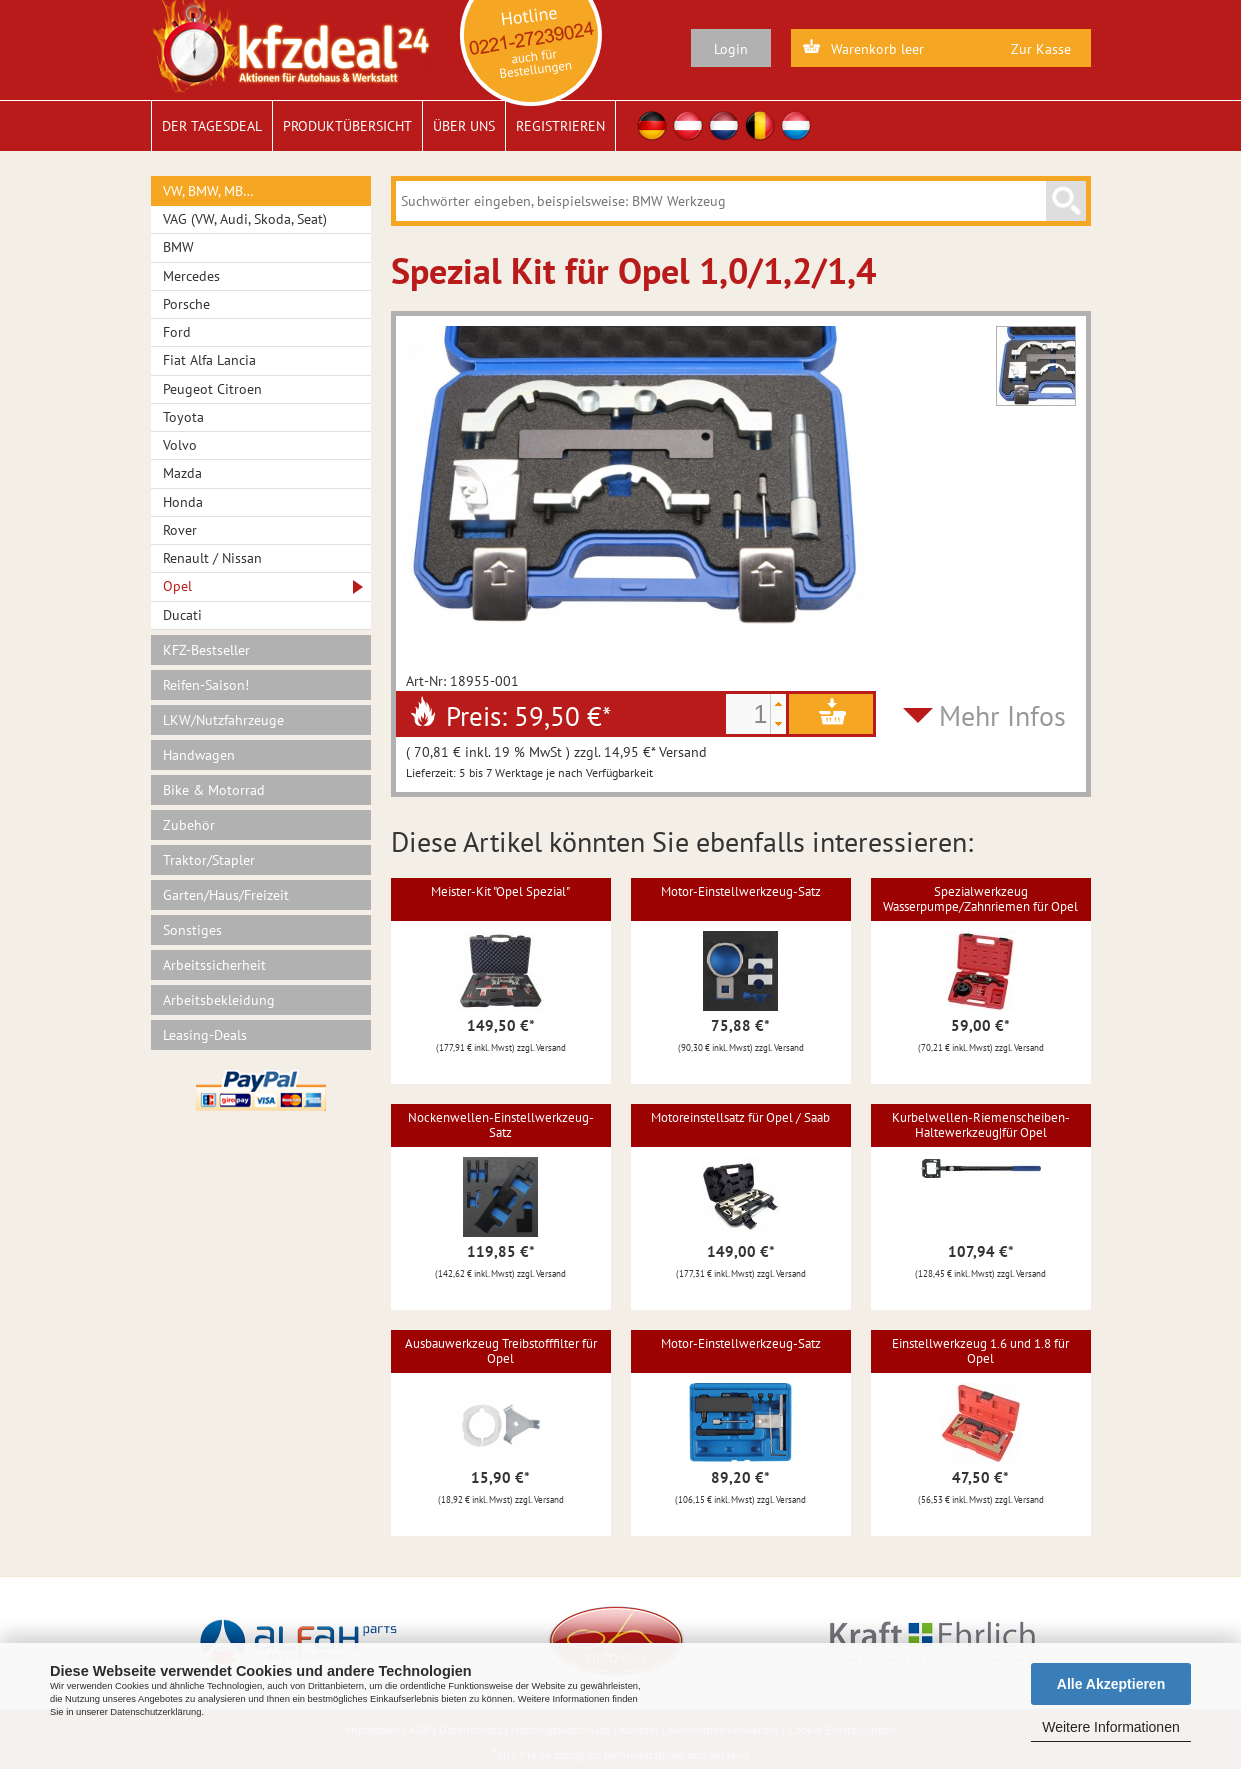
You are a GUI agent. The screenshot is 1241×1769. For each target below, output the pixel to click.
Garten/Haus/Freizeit (226, 895)
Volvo (180, 445)
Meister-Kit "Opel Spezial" (500, 891)
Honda (183, 502)
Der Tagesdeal (212, 126)
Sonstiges (192, 930)
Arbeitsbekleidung (219, 1000)
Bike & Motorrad (214, 790)
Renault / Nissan (212, 558)
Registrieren (560, 126)
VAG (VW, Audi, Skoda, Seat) (245, 219)
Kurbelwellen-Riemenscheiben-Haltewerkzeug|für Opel (981, 1124)
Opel (177, 586)
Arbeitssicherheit (214, 965)
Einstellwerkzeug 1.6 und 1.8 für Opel (980, 1350)
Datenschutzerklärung (155, 1712)
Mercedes (191, 276)
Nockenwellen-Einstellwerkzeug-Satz (501, 1124)
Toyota (183, 417)
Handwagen (199, 755)
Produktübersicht (347, 126)
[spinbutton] (748, 714)
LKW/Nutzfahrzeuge (223, 720)
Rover (180, 530)
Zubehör (189, 825)
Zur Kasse (1041, 49)
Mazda (182, 473)
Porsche (186, 304)
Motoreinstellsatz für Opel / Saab (740, 1117)
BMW (178, 247)
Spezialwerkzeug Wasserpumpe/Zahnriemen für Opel (980, 898)
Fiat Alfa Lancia (209, 360)
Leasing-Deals (205, 1035)
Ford (177, 332)
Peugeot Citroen (212, 389)
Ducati (182, 615)
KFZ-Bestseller (206, 650)
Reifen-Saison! (206, 685)
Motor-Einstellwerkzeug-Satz (741, 891)
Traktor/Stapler (209, 860)
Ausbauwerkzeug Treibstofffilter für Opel (501, 1350)
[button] (778, 704)
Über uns (464, 126)
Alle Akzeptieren (1111, 1684)
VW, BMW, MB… (208, 191)
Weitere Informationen (1110, 1727)
